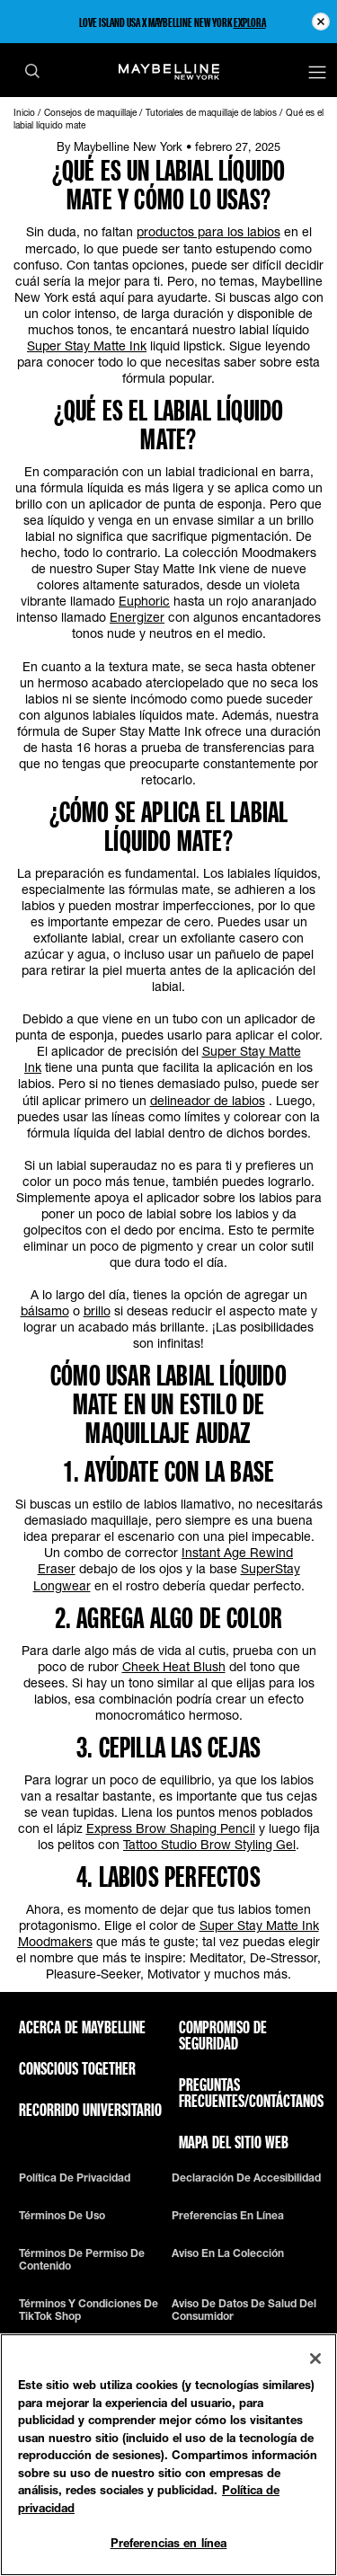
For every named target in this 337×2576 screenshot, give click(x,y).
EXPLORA (250, 22)
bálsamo (45, 1310)
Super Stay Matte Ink (86, 345)
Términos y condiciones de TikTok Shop (88, 2310)
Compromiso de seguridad (223, 2035)
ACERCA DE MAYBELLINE (82, 2027)
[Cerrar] (315, 2358)
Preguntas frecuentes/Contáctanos (251, 2092)
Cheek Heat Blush (174, 1666)
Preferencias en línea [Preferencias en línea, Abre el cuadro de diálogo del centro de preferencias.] (169, 2543)
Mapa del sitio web (233, 2142)
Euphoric (144, 600)
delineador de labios (207, 1100)
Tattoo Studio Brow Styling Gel (209, 1844)
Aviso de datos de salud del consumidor (244, 2310)
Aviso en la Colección (228, 2253)
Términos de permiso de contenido (82, 2259)
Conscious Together (77, 2068)
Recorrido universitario (90, 2110)
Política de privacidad (74, 2178)
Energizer (137, 616)
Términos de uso (62, 2215)
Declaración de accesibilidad (246, 2178)
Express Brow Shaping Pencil (170, 1828)
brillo (97, 1310)
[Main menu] (317, 74)
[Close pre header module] (321, 22)
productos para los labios (208, 231)
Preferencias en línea (228, 2215)
